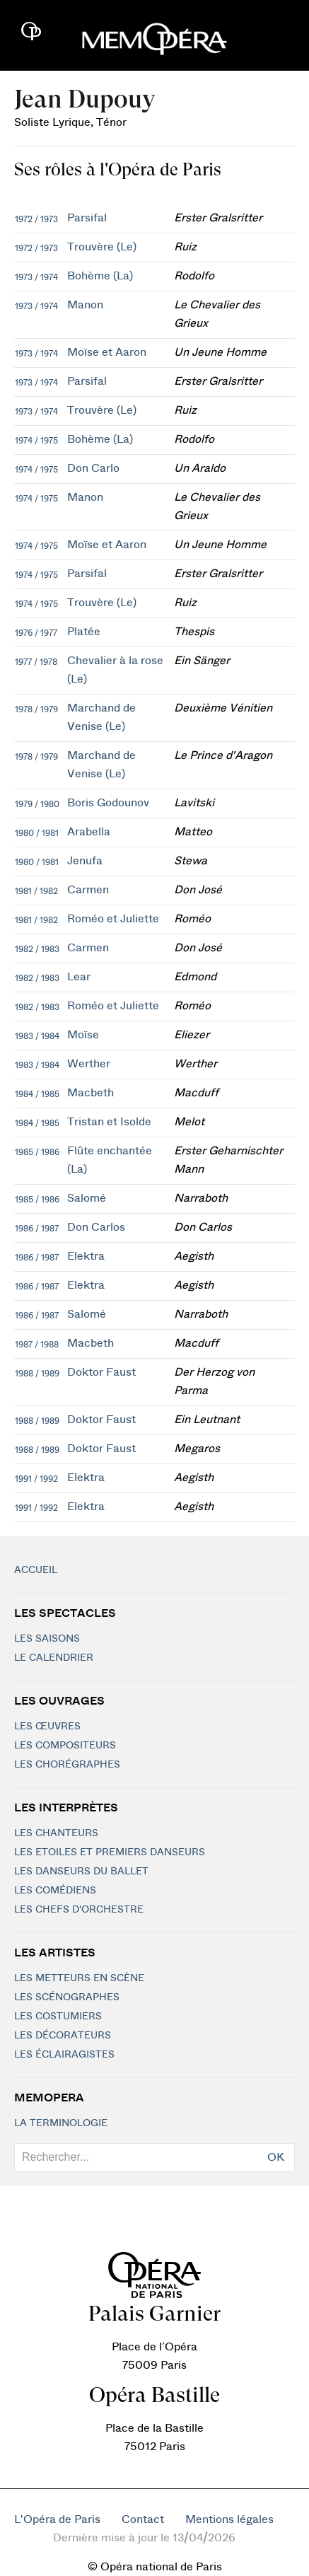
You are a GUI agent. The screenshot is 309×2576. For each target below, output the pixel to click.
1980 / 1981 (37, 833)
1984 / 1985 (37, 1094)
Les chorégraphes (67, 1765)
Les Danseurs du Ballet (81, 1871)
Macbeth (90, 1092)
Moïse (83, 1034)
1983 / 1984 (37, 1036)
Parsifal (87, 218)
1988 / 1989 (37, 1373)
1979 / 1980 (37, 804)
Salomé (86, 1198)
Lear (79, 976)
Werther (88, 1063)
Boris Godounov (108, 802)
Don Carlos (96, 1227)
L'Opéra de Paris (57, 2519)
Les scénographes (66, 1997)
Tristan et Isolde (109, 1121)
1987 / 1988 (37, 1344)
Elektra (86, 1256)
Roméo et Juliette (113, 918)
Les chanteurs (56, 1833)
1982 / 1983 (37, 949)
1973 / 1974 (36, 277)
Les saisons (47, 1639)
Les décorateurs (62, 2036)
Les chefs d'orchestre (79, 1910)
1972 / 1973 (36, 219)
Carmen (88, 889)
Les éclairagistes (64, 2055)
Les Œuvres (47, 1726)
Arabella (88, 831)
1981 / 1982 (36, 891)
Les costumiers (58, 2016)
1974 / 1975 (36, 440)
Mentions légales (229, 2519)
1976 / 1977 (36, 633)
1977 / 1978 (36, 662)
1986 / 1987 (37, 1228)
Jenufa (85, 860)
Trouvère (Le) (101, 247)
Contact (143, 2519)
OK (275, 2157)
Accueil (35, 1570)
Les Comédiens (55, 1891)
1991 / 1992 (36, 1479)
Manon (85, 305)
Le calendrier (53, 1658)
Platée (83, 631)
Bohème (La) (100, 276)
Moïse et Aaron (106, 352)
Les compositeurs (65, 1746)
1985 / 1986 (37, 1152)
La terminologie (60, 2123)
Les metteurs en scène (79, 1978)
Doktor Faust (101, 1372)
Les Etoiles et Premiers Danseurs (109, 1852)
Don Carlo (93, 468)
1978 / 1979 (36, 709)
